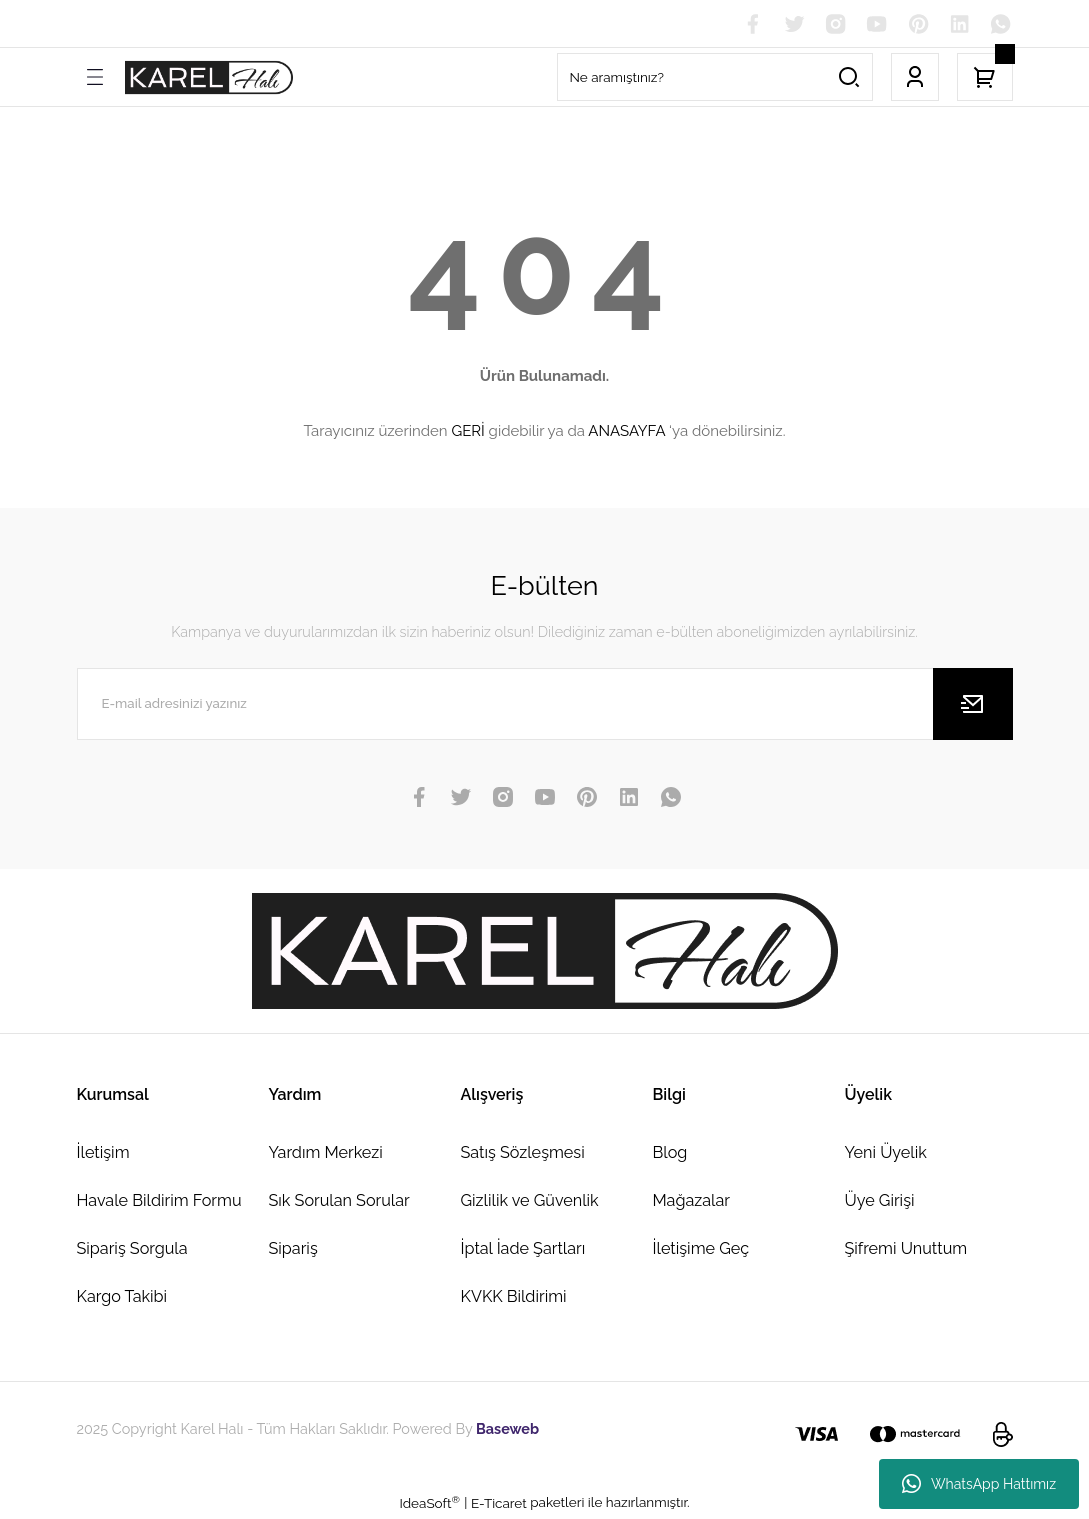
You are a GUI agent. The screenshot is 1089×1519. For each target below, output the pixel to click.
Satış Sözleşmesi (523, 1152)
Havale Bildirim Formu (159, 1201)
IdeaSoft (429, 1503)
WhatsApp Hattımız (979, 1484)
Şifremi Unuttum (906, 1249)
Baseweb (507, 1429)
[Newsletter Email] (545, 704)
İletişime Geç (701, 1249)
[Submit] (973, 704)
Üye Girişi (880, 1201)
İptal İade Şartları (523, 1249)
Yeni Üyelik (886, 1152)
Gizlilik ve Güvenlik (530, 1201)
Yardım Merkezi (326, 1152)
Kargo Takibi (122, 1297)
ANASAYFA (626, 432)
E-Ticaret (499, 1504)
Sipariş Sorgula (132, 1249)
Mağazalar (691, 1201)
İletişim (103, 1152)
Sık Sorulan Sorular (339, 1201)
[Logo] (209, 78)
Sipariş (293, 1249)
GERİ (467, 432)
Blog (670, 1152)
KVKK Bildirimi (514, 1297)
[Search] (715, 78)
